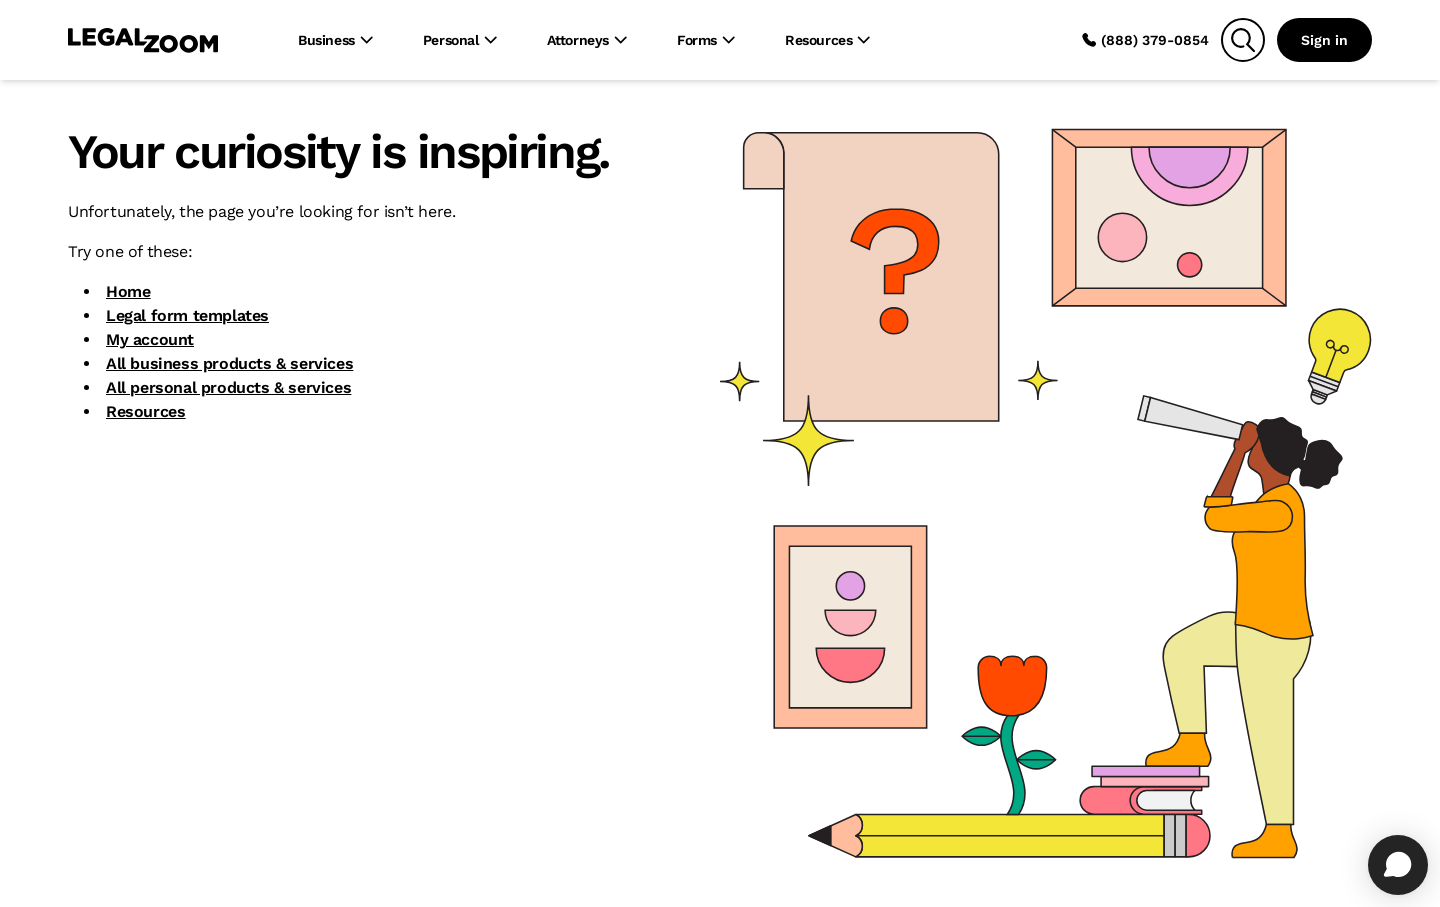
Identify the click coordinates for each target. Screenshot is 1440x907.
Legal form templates (187, 315)
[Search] (1243, 40)
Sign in (1324, 40)
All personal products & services (228, 387)
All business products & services (229, 363)
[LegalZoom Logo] (143, 40)
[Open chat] (1398, 865)
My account (150, 339)
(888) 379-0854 (1145, 40)
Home (128, 291)
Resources (145, 411)
